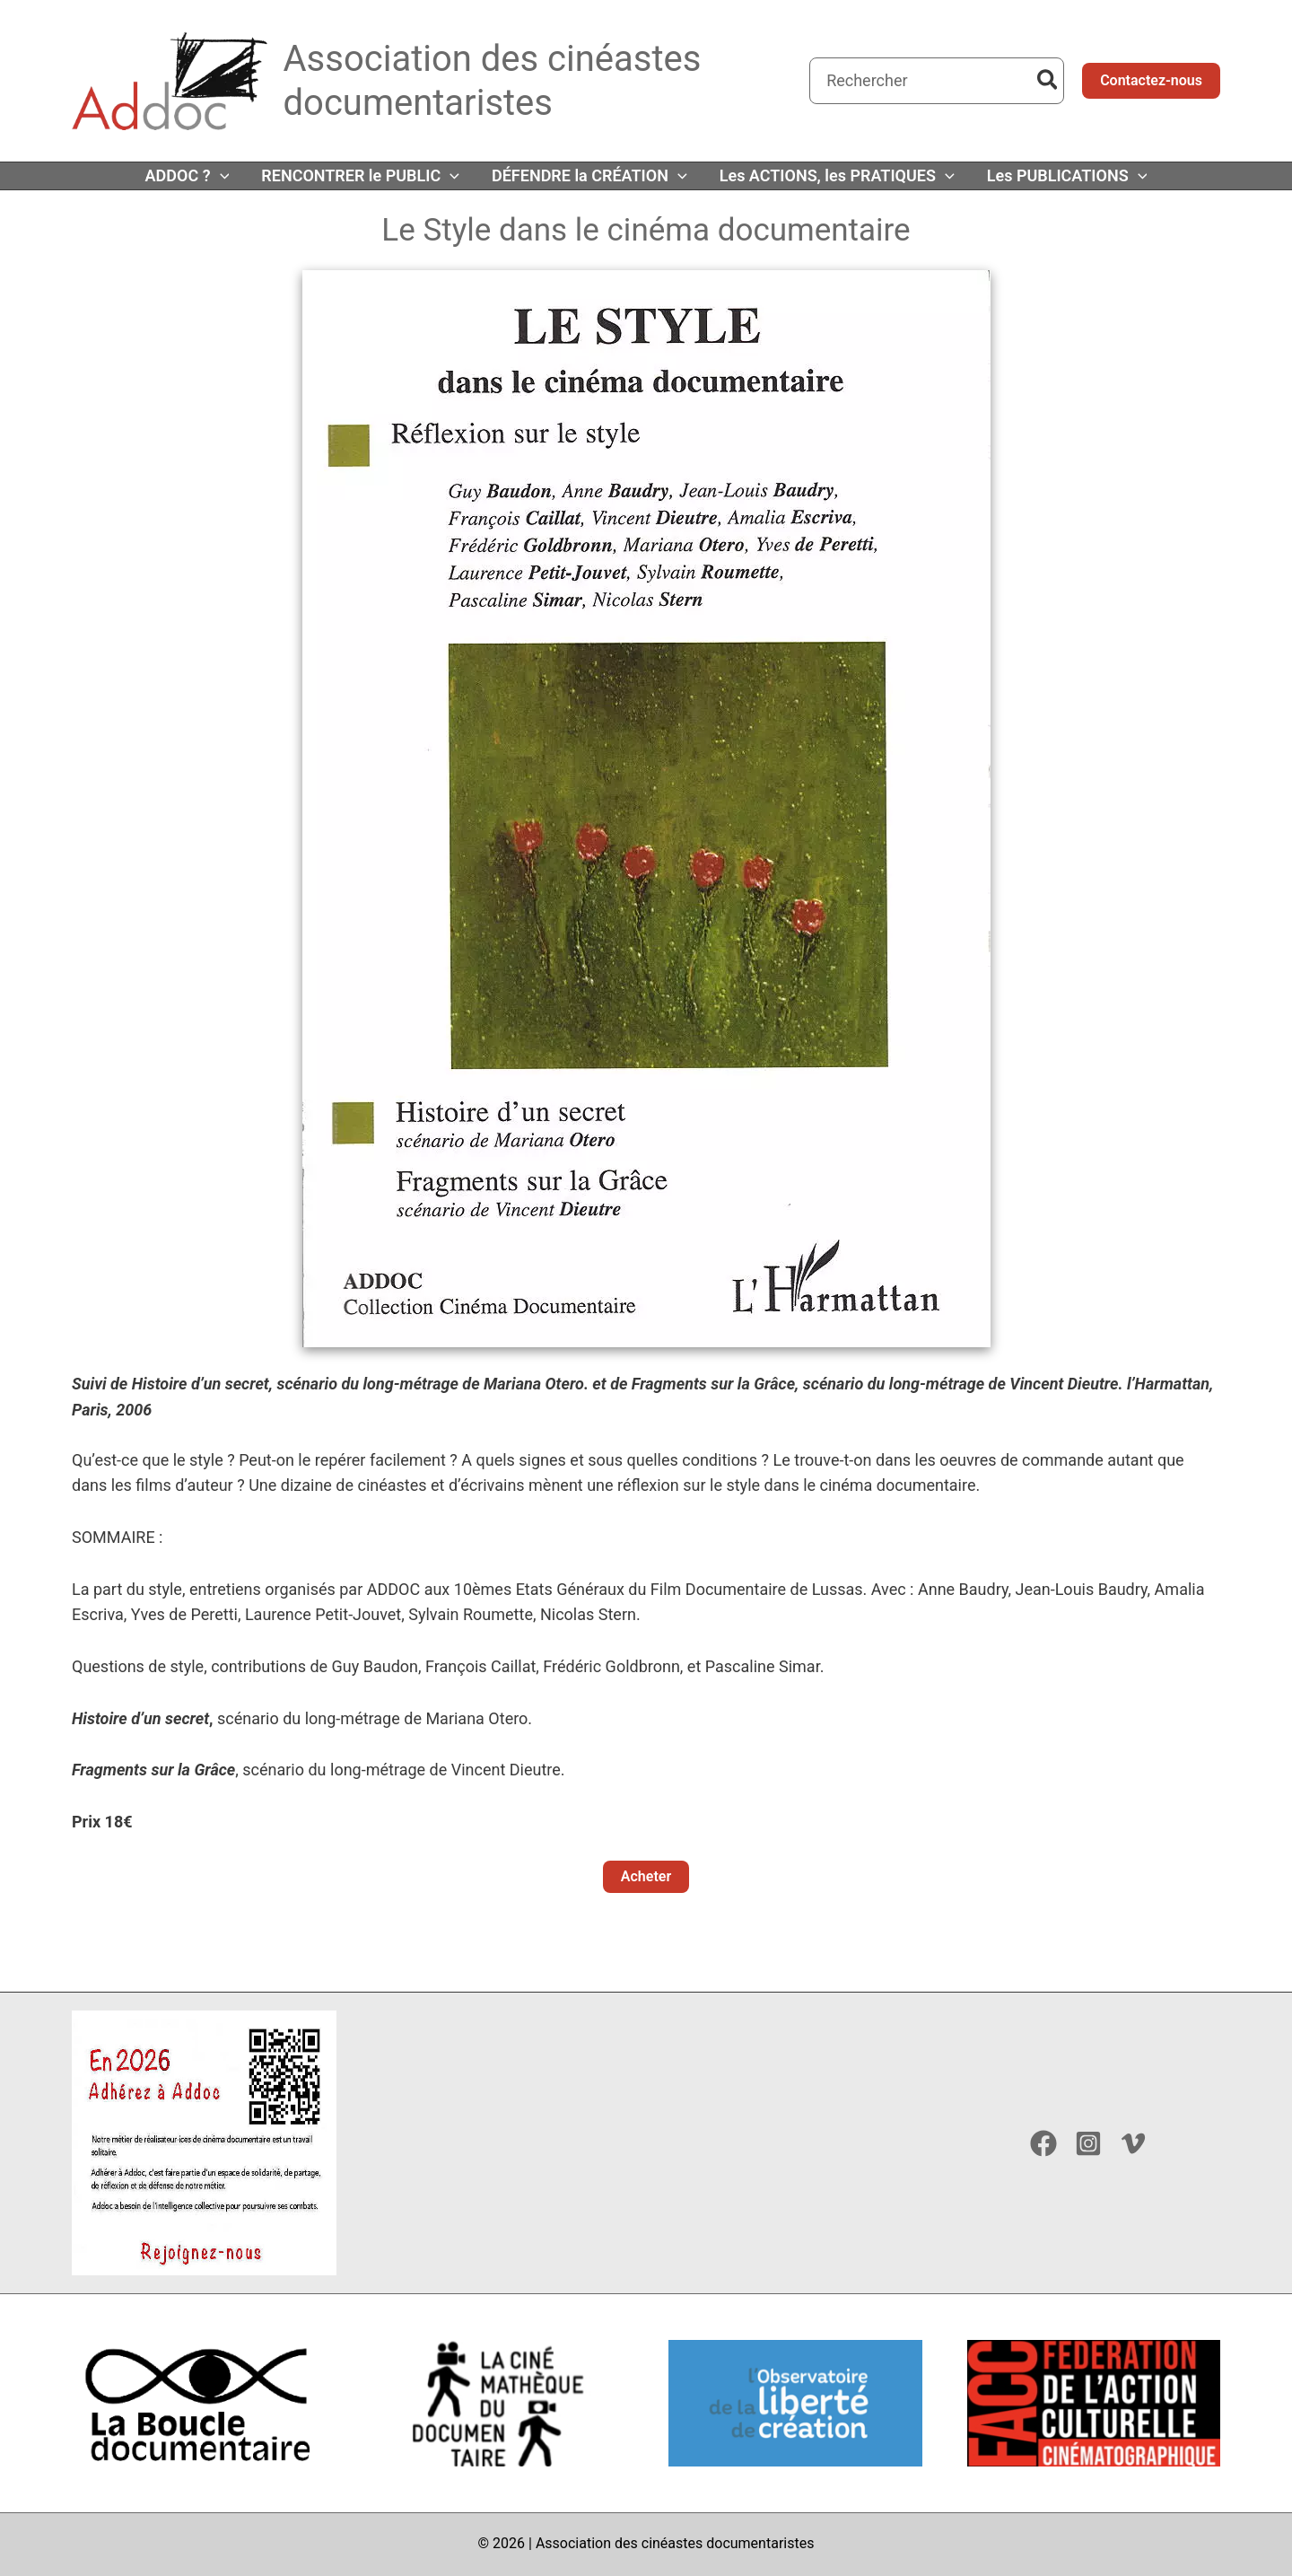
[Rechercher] (1048, 80)
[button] (1151, 81)
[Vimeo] (1133, 2143)
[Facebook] (1043, 2143)
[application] (220, 175)
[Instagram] (1088, 2143)
